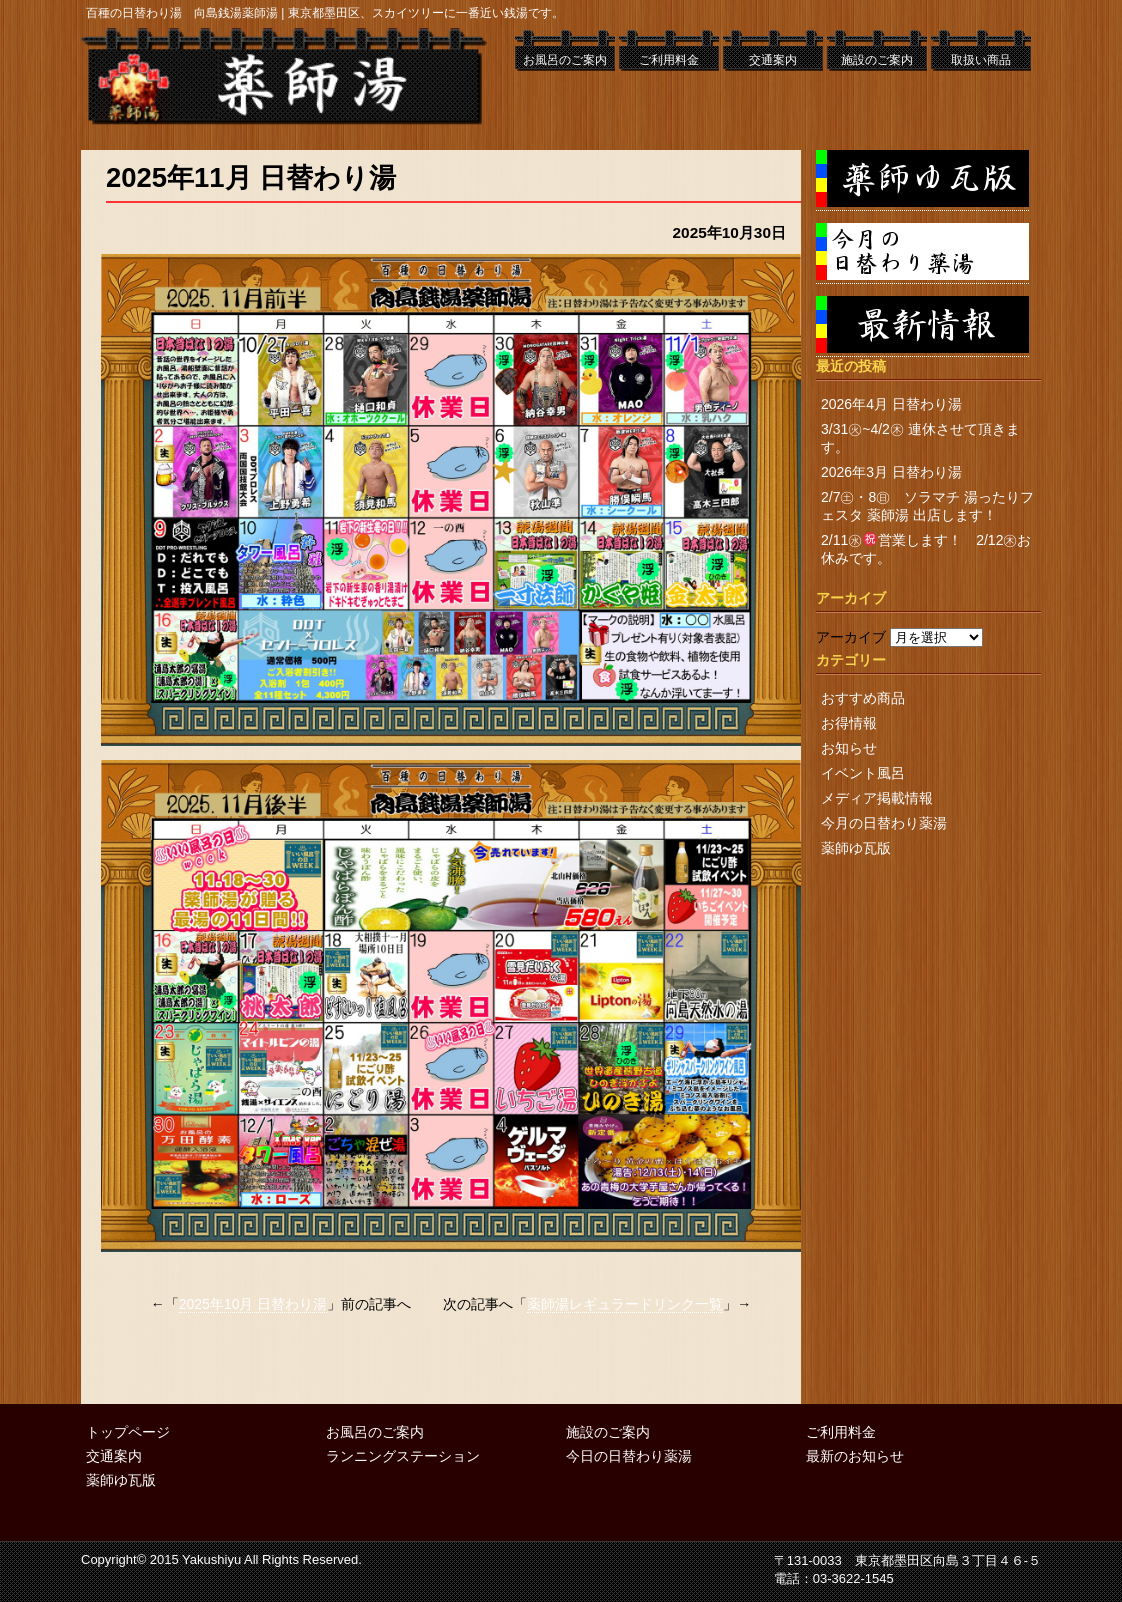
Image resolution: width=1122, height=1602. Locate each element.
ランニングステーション (403, 1456)
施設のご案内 (877, 60)
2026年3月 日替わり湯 (891, 472)
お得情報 (849, 723)
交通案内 (773, 60)
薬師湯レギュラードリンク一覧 (625, 1304)
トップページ (128, 1432)
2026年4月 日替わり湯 (891, 404)
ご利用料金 (669, 60)
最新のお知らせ (855, 1456)
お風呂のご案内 (565, 60)
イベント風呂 (863, 773)
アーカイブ (851, 637)
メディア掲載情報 (877, 798)
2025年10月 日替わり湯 (253, 1304)
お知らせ (849, 748)
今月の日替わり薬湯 (884, 823)
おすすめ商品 (863, 698)
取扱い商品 (981, 60)
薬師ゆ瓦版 (856, 848)
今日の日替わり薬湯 (629, 1456)
